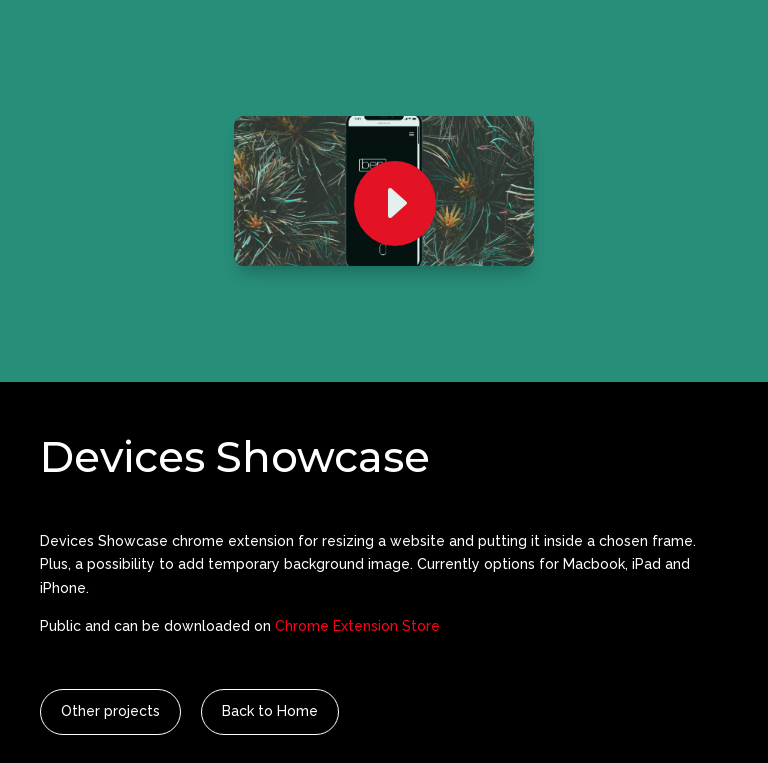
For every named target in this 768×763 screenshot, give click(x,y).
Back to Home (270, 711)
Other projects (110, 711)
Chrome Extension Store (357, 626)
